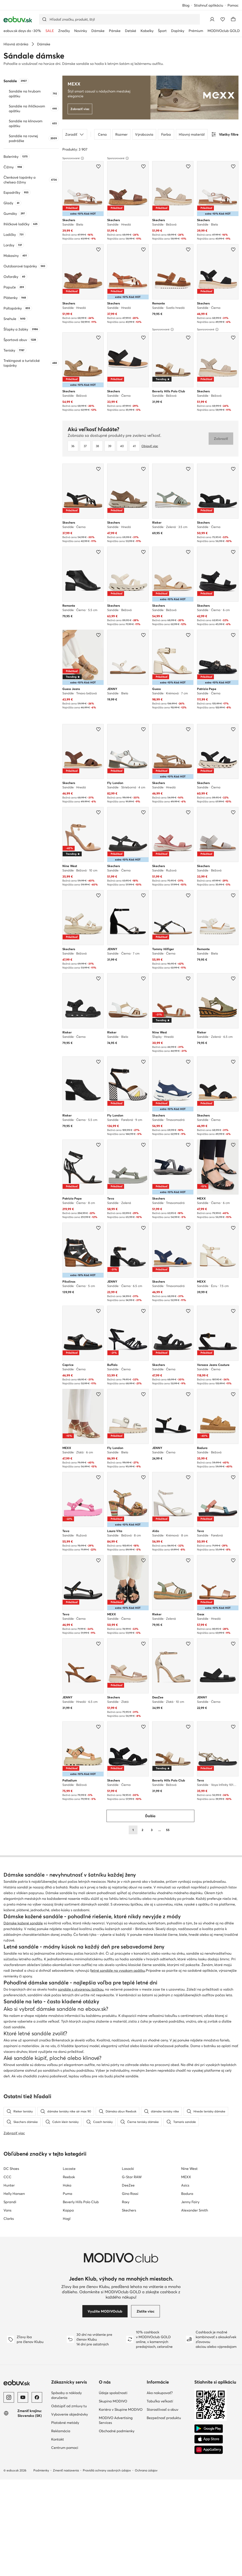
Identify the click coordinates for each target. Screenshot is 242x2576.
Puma (67, 2193)
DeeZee (128, 2185)
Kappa (68, 2210)
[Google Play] (208, 2428)
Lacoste (69, 2168)
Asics (185, 2185)
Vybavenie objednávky (69, 2414)
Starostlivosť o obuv (162, 2409)
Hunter (9, 2185)
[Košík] (233, 19)
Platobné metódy (65, 2422)
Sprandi (10, 2202)
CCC (7, 2177)
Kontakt (57, 2439)
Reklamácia (60, 2431)
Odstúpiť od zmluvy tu (69, 2406)
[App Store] (208, 2439)
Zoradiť (74, 134)
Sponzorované (73, 158)
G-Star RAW (132, 2177)
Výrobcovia (144, 134)
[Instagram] (9, 2397)
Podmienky (41, 2470)
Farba (166, 134)
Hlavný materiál (192, 134)
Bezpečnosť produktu (164, 2418)
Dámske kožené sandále (23, 1923)
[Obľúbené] (222, 19)
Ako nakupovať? (160, 2393)
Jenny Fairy (190, 2202)
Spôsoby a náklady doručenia (66, 2395)
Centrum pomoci (64, 2447)
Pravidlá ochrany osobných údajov (107, 2470)
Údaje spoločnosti (113, 2393)
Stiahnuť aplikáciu (208, 5)
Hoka (67, 2185)
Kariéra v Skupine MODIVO (121, 2409)
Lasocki (128, 2168)
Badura (187, 2193)
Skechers (129, 2210)
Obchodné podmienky (116, 2431)
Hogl (66, 2218)
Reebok (69, 2177)
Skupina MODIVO (113, 2401)
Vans (7, 2210)
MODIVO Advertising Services (116, 2420)
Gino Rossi (130, 2193)
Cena (102, 134)
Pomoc (233, 5)
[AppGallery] (208, 2449)
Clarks (9, 2218)
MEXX (186, 2177)
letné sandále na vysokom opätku (118, 1970)
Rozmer (121, 134)
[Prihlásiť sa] (212, 19)
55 (168, 1830)
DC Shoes (11, 2168)
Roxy (125, 2202)
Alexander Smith (194, 2210)
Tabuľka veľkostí (160, 2401)
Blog (186, 5)
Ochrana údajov (146, 2470)
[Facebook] (37, 2397)
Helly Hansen (14, 2193)
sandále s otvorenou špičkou (80, 1989)
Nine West (189, 2168)
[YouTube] (23, 2397)
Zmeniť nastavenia (66, 2470)
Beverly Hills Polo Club (81, 2202)
